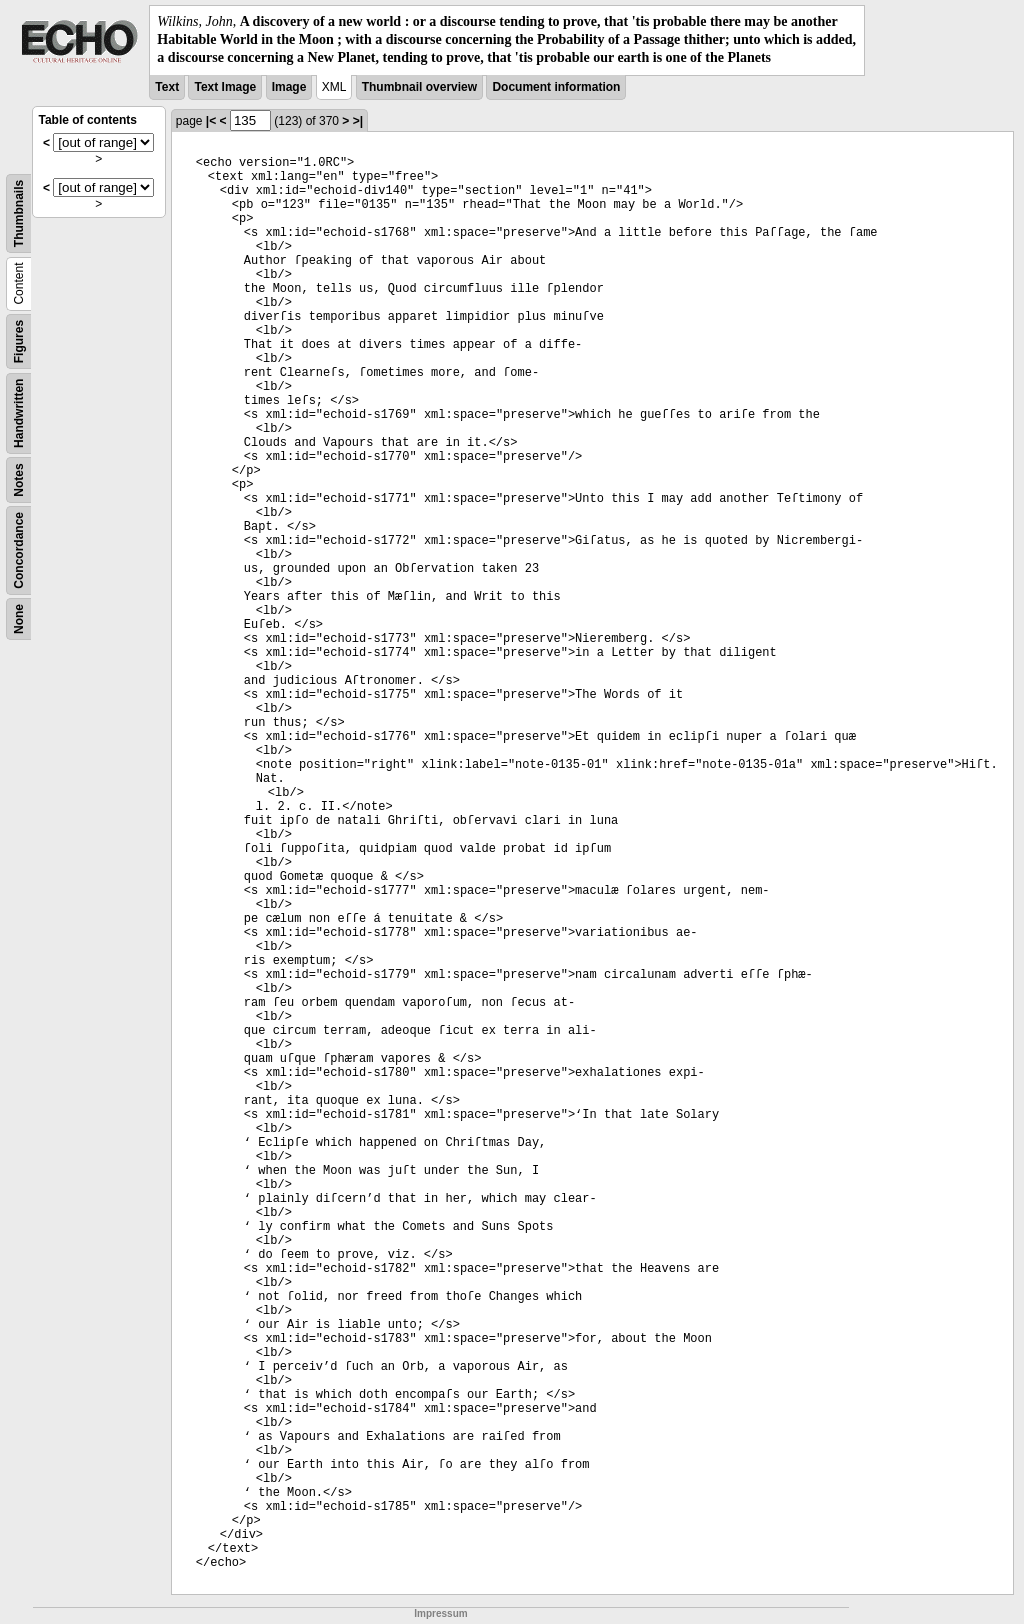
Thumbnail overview (419, 87)
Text (167, 87)
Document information (556, 87)
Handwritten (19, 412)
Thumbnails (19, 212)
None (19, 619)
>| (358, 121)
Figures (19, 340)
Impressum (440, 1613)
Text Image (225, 87)
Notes (19, 479)
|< (211, 121)
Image (289, 87)
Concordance (19, 550)
